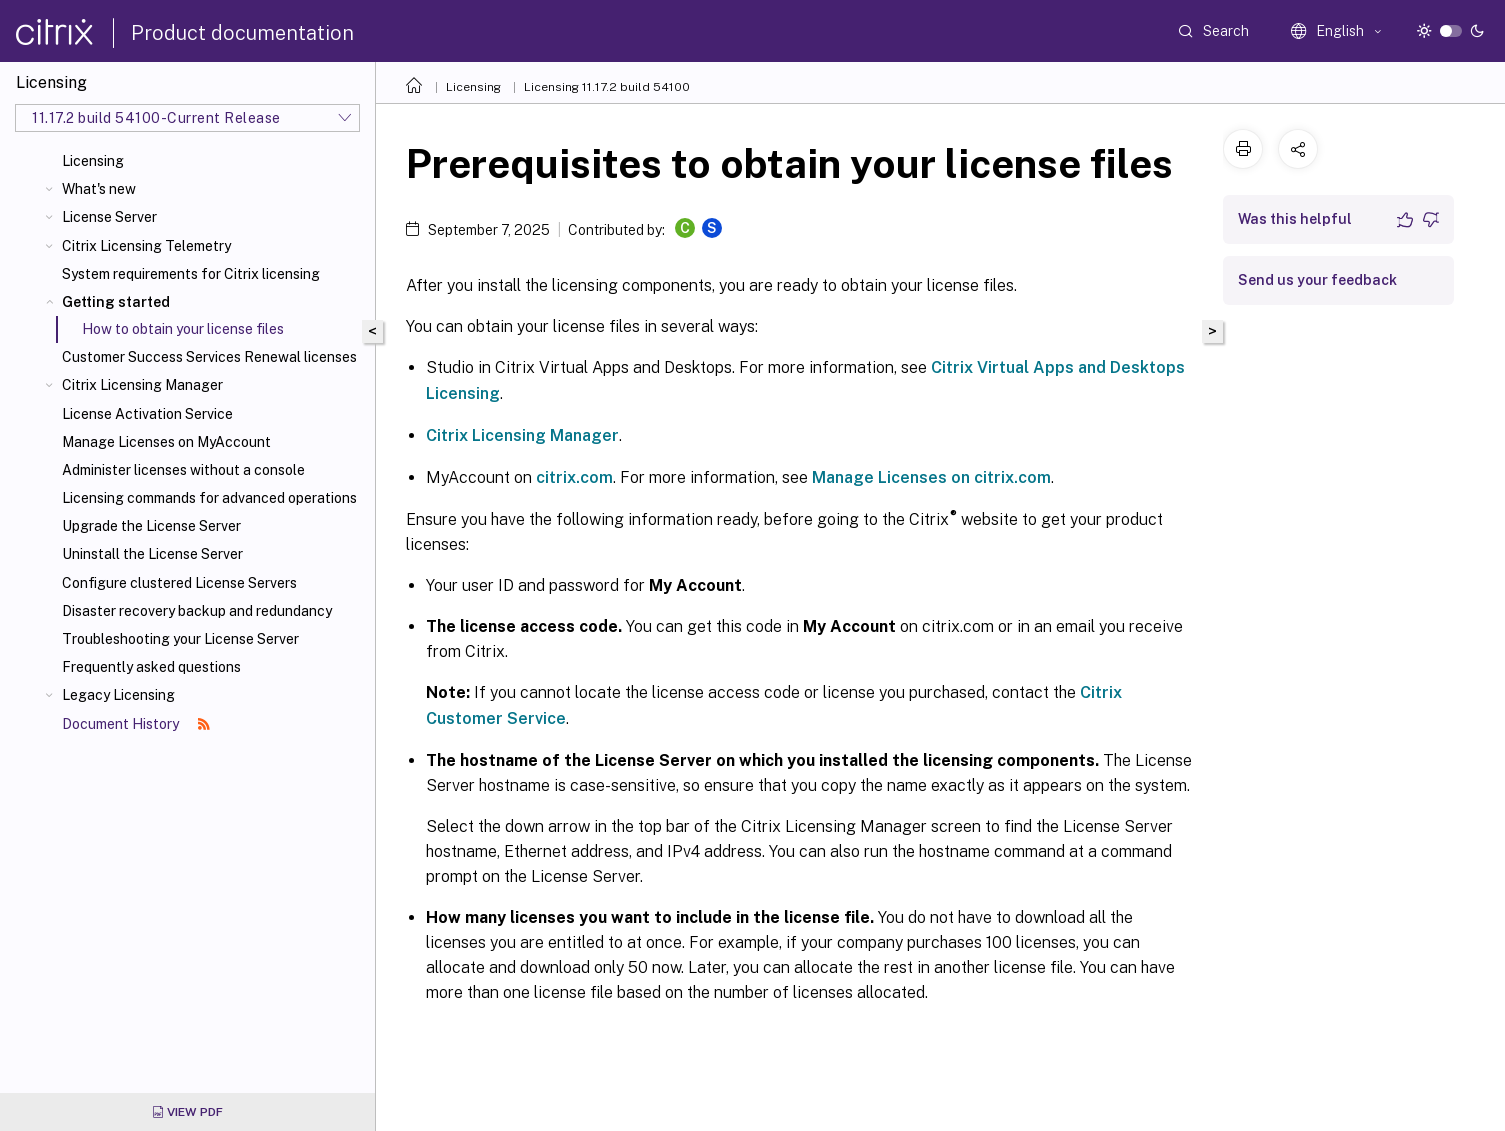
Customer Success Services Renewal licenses (209, 357)
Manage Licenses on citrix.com (931, 477)
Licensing (93, 161)
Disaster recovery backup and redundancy (197, 611)
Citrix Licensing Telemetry (146, 246)
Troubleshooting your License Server (180, 639)
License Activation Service (147, 414)
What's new (99, 189)
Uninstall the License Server (152, 554)
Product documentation (242, 33)
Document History (136, 724)
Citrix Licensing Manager (142, 385)
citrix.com (574, 477)
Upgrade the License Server (151, 526)
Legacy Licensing (118, 695)
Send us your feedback (1317, 280)
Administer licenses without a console (183, 470)
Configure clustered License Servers (179, 583)
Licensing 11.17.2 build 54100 (607, 87)
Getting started (116, 302)
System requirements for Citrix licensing (191, 274)
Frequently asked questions (151, 667)
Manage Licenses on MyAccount (166, 442)
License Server (109, 217)
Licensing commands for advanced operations (209, 498)
